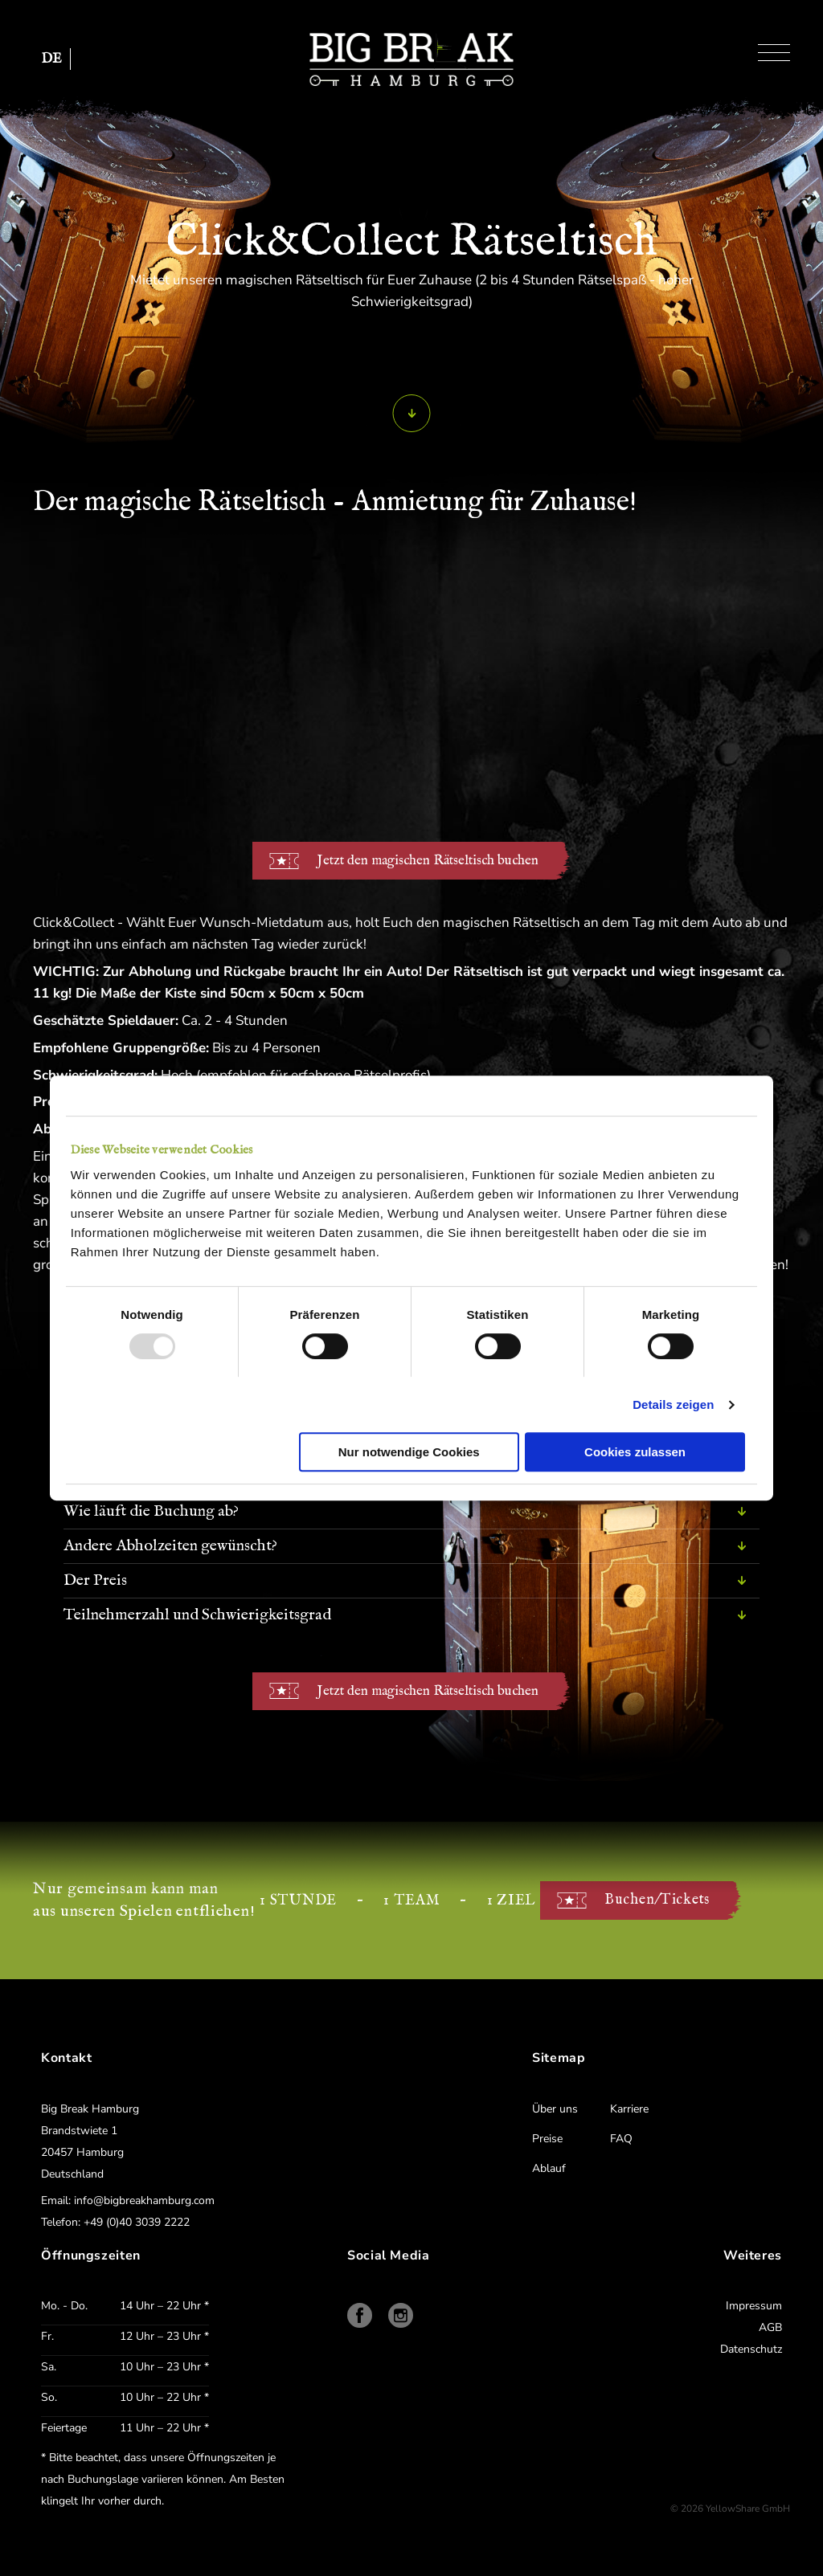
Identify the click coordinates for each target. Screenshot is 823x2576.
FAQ (621, 2138)
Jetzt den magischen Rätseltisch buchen (427, 860)
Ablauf (549, 2168)
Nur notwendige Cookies (409, 1452)
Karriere (629, 2109)
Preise (547, 2138)
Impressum (754, 2305)
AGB (770, 2327)
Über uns (555, 2109)
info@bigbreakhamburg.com (144, 2200)
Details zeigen (673, 1404)
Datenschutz (751, 2349)
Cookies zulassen (635, 1452)
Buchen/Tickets (657, 1900)
